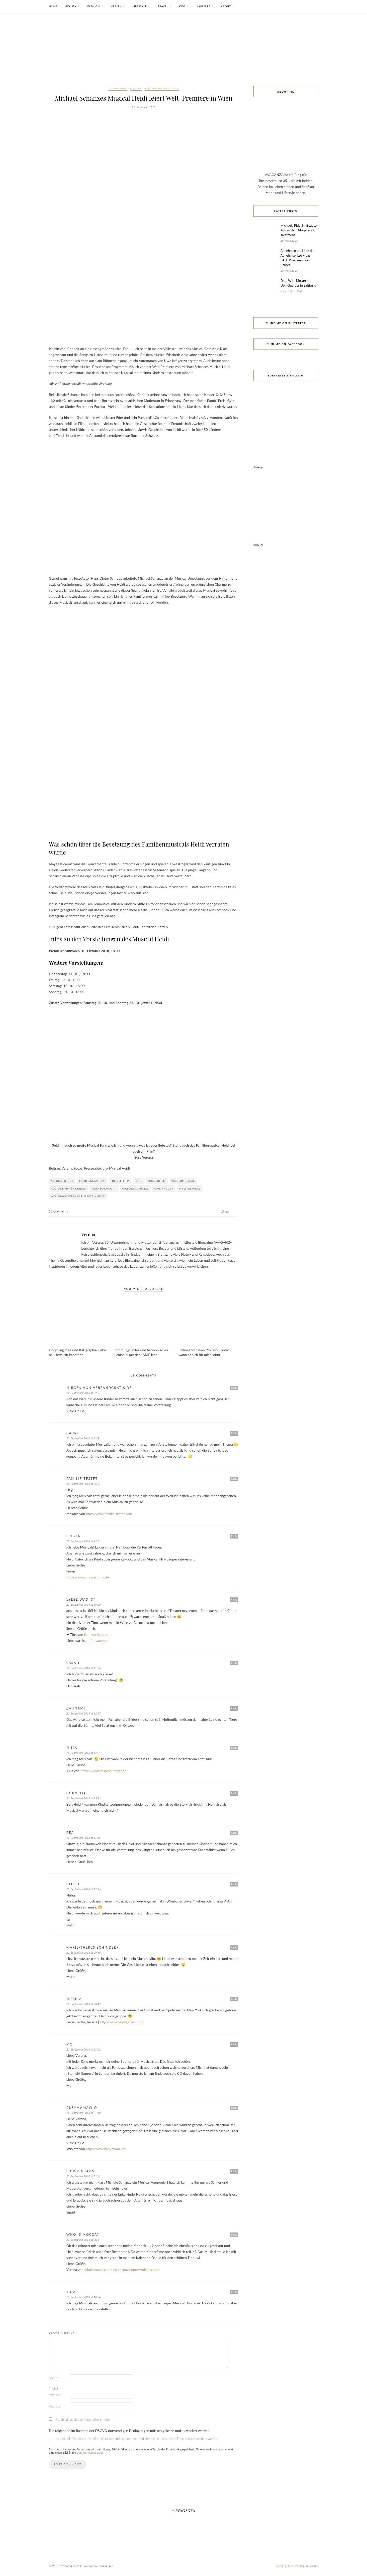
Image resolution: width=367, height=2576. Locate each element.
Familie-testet (82, 1479)
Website (54, 2406)
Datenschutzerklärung (90, 2452)
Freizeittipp (120, 1180)
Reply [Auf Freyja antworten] (234, 1536)
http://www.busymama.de (105, 2149)
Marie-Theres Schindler (92, 1947)
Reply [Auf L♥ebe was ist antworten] (234, 1599)
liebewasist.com (96, 1634)
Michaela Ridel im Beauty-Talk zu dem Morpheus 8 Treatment (299, 230)
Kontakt (280, 2566)
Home (53, 6)
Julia (71, 1748)
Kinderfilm (157, 1180)
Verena (88, 1234)
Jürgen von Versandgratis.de (99, 1388)
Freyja (73, 1536)
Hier (52, 927)
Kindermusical (183, 1180)
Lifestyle (140, 6)
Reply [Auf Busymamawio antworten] (234, 2107)
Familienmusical (92, 1180)
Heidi (139, 1180)
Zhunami (75, 1708)
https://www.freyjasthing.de (87, 1577)
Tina (71, 2292)
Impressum (311, 2566)
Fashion (93, 6)
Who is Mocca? (82, 2234)
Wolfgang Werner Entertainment (78, 1196)
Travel (163, 6)
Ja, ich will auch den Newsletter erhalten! (80, 2419)
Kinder (136, 88)
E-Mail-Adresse (55, 2392)
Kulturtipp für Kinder (68, 1188)
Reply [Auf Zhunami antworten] (234, 1708)
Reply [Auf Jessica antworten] (234, 1998)
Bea (70, 1833)
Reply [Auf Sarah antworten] (234, 1662)
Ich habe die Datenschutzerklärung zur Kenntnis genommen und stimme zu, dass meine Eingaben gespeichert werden (136, 2439)
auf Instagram (97, 1640)
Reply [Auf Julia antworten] (234, 1747)
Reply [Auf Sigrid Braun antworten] (234, 2171)
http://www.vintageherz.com (121, 2022)
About (226, 6)
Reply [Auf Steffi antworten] (234, 1884)
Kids (182, 6)
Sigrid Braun (80, 2171)
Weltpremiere (189, 1188)
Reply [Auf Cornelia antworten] (234, 1793)
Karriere (203, 6)
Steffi (73, 1884)
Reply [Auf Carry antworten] (234, 1433)
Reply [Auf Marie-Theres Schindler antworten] (234, 1947)
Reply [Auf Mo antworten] (234, 2044)
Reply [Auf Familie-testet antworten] (234, 1478)
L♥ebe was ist (80, 1599)
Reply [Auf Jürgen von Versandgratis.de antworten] (234, 1387)
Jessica (74, 1999)
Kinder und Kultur (162, 88)
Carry (72, 1433)
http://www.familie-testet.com (109, 1514)
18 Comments (58, 1211)
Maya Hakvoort (104, 1188)
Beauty (70, 6)
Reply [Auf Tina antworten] (234, 2291)
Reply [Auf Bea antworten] (234, 1832)
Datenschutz (294, 2566)
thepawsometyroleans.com (138, 2269)
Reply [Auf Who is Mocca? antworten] (234, 2234)
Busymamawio (81, 2108)
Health (116, 6)
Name (54, 2378)
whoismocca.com (97, 2269)
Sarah (73, 1663)
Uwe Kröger (163, 1188)
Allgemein (117, 88)
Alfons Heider (62, 1180)
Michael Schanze (135, 1188)
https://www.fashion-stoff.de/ (103, 1771)
